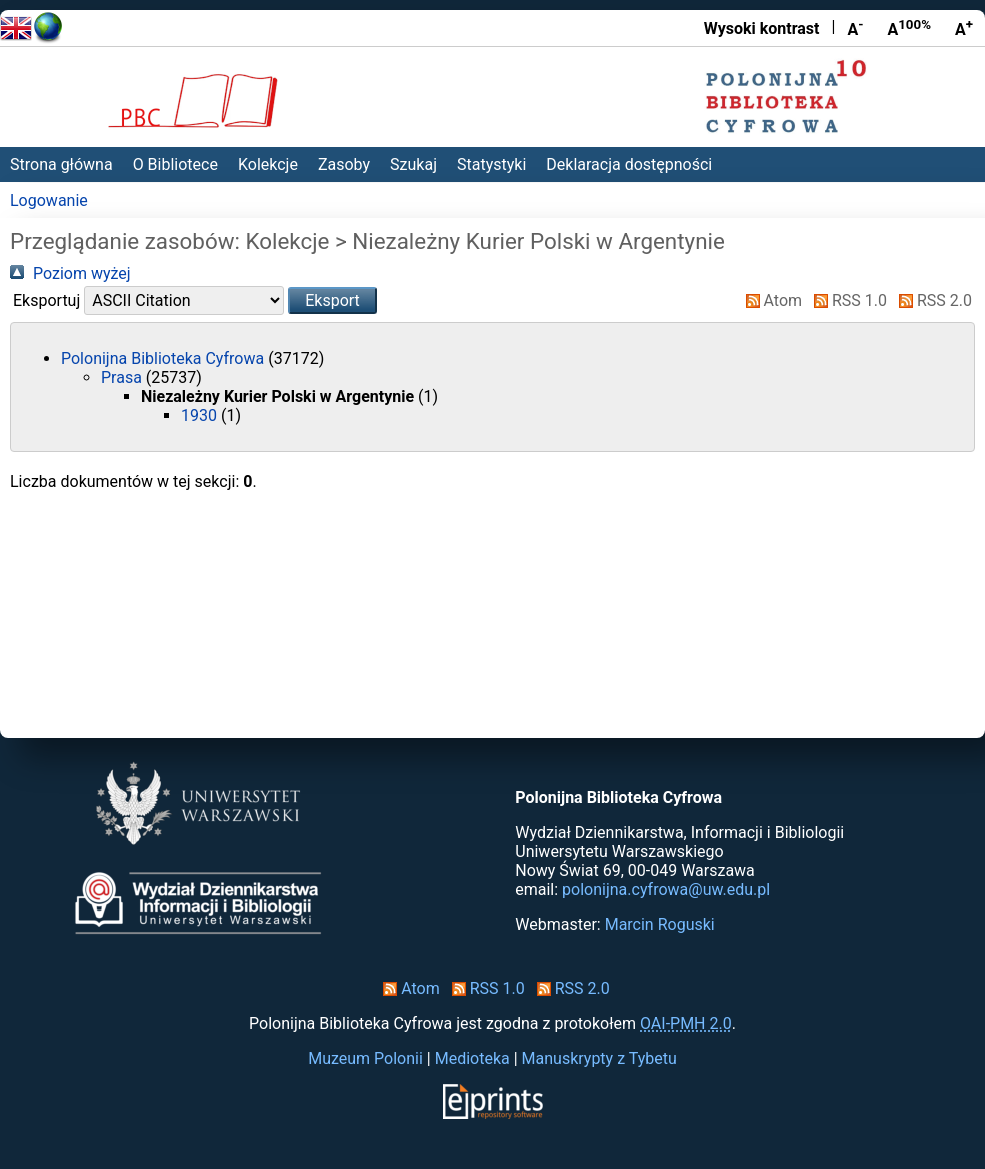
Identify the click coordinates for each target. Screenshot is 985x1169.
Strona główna (61, 164)
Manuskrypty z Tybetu (599, 1058)
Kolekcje (268, 164)
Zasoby (344, 164)
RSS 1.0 (846, 300)
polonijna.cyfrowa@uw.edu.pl (666, 889)
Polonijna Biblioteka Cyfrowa (164, 358)
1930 (201, 415)
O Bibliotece (175, 164)
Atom (770, 300)
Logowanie (49, 200)
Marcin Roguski (660, 924)
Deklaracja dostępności (629, 164)
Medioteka (472, 1058)
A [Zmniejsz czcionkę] (855, 28)
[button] (332, 300)
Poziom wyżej (70, 273)
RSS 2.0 (931, 300)
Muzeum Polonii (365, 1058)
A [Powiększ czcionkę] (964, 28)
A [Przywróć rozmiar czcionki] (909, 28)
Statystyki (491, 164)
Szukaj (413, 164)
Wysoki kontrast (762, 28)
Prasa (123, 377)
